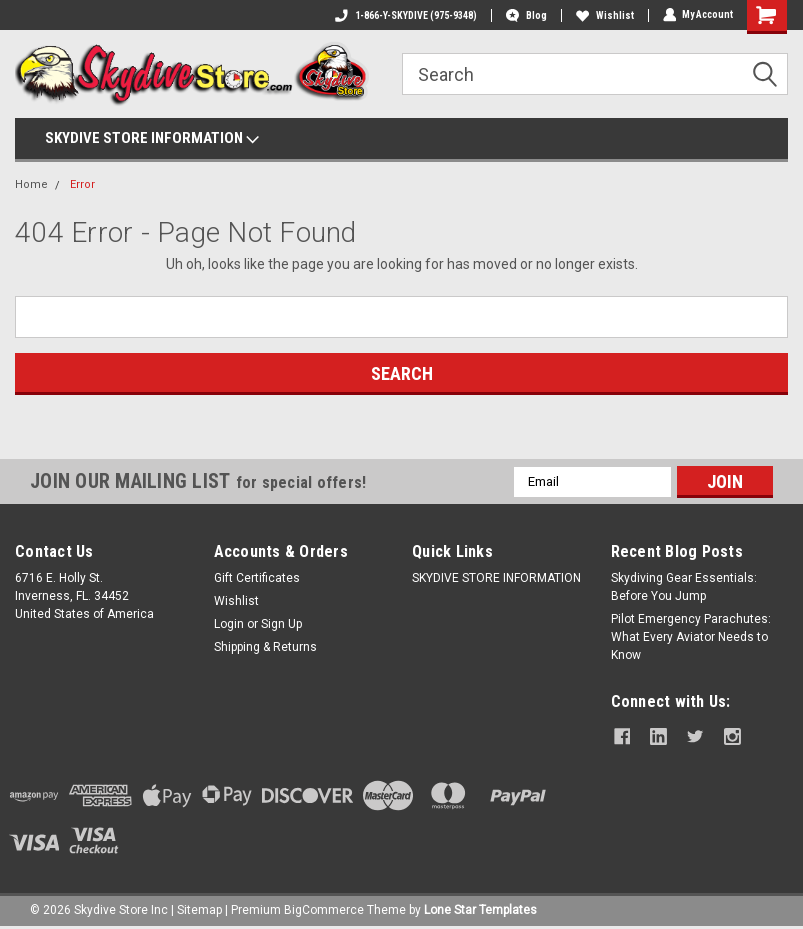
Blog (525, 15)
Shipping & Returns (265, 647)
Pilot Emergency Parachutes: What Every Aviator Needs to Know (691, 637)
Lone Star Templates (480, 909)
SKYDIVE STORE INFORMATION (152, 139)
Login (229, 624)
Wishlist (604, 15)
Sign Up (281, 624)
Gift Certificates (257, 578)
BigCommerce (324, 909)
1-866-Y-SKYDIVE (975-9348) (405, 15)
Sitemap (199, 909)
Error (82, 184)
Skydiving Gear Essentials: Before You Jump (684, 587)
